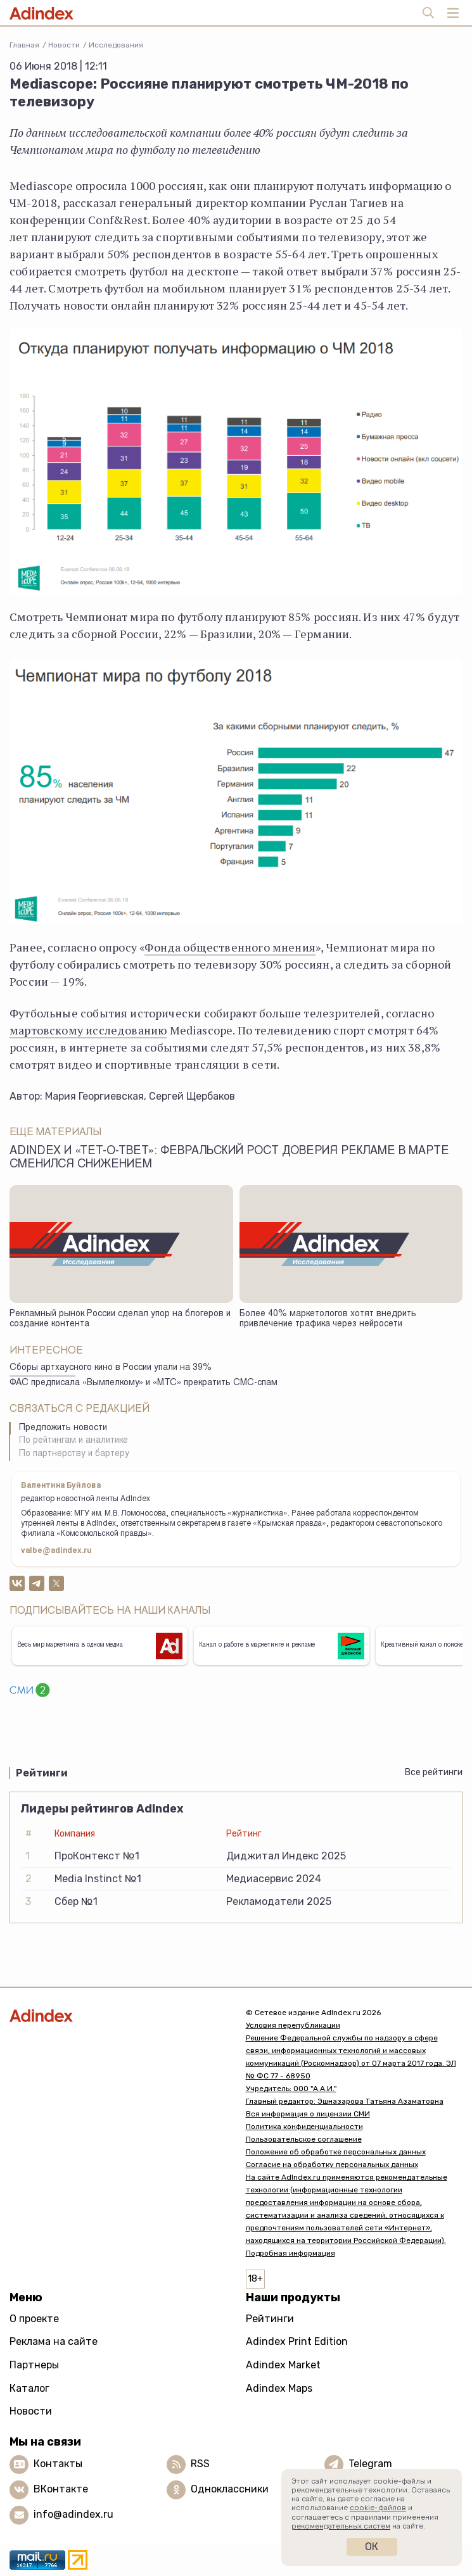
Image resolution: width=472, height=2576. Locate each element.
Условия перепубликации (293, 2025)
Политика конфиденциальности (304, 2126)
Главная (24, 45)
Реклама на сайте (54, 2341)
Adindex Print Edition (297, 2341)
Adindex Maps (279, 2388)
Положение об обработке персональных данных (336, 2151)
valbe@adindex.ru (56, 1551)
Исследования (116, 45)
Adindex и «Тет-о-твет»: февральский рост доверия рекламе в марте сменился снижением (229, 1158)
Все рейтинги (433, 1772)
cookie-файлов (378, 2507)
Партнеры (34, 2365)
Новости (64, 45)
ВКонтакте (61, 2489)
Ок (371, 2547)
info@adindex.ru (73, 2514)
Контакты (58, 2464)
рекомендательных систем (340, 2526)
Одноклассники (230, 2489)
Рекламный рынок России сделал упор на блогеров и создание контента (120, 1319)
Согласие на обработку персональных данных (332, 2164)
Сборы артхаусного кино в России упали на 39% (111, 1368)
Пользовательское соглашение (304, 2139)
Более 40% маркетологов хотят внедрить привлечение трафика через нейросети (327, 1319)
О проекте (34, 2319)
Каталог (29, 2388)
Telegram (370, 2464)
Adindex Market (283, 2365)
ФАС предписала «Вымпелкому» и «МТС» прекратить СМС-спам (143, 1383)
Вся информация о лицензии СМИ (308, 2113)
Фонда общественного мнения (230, 947)
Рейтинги (270, 2319)
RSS (200, 2464)
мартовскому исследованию (88, 1030)
